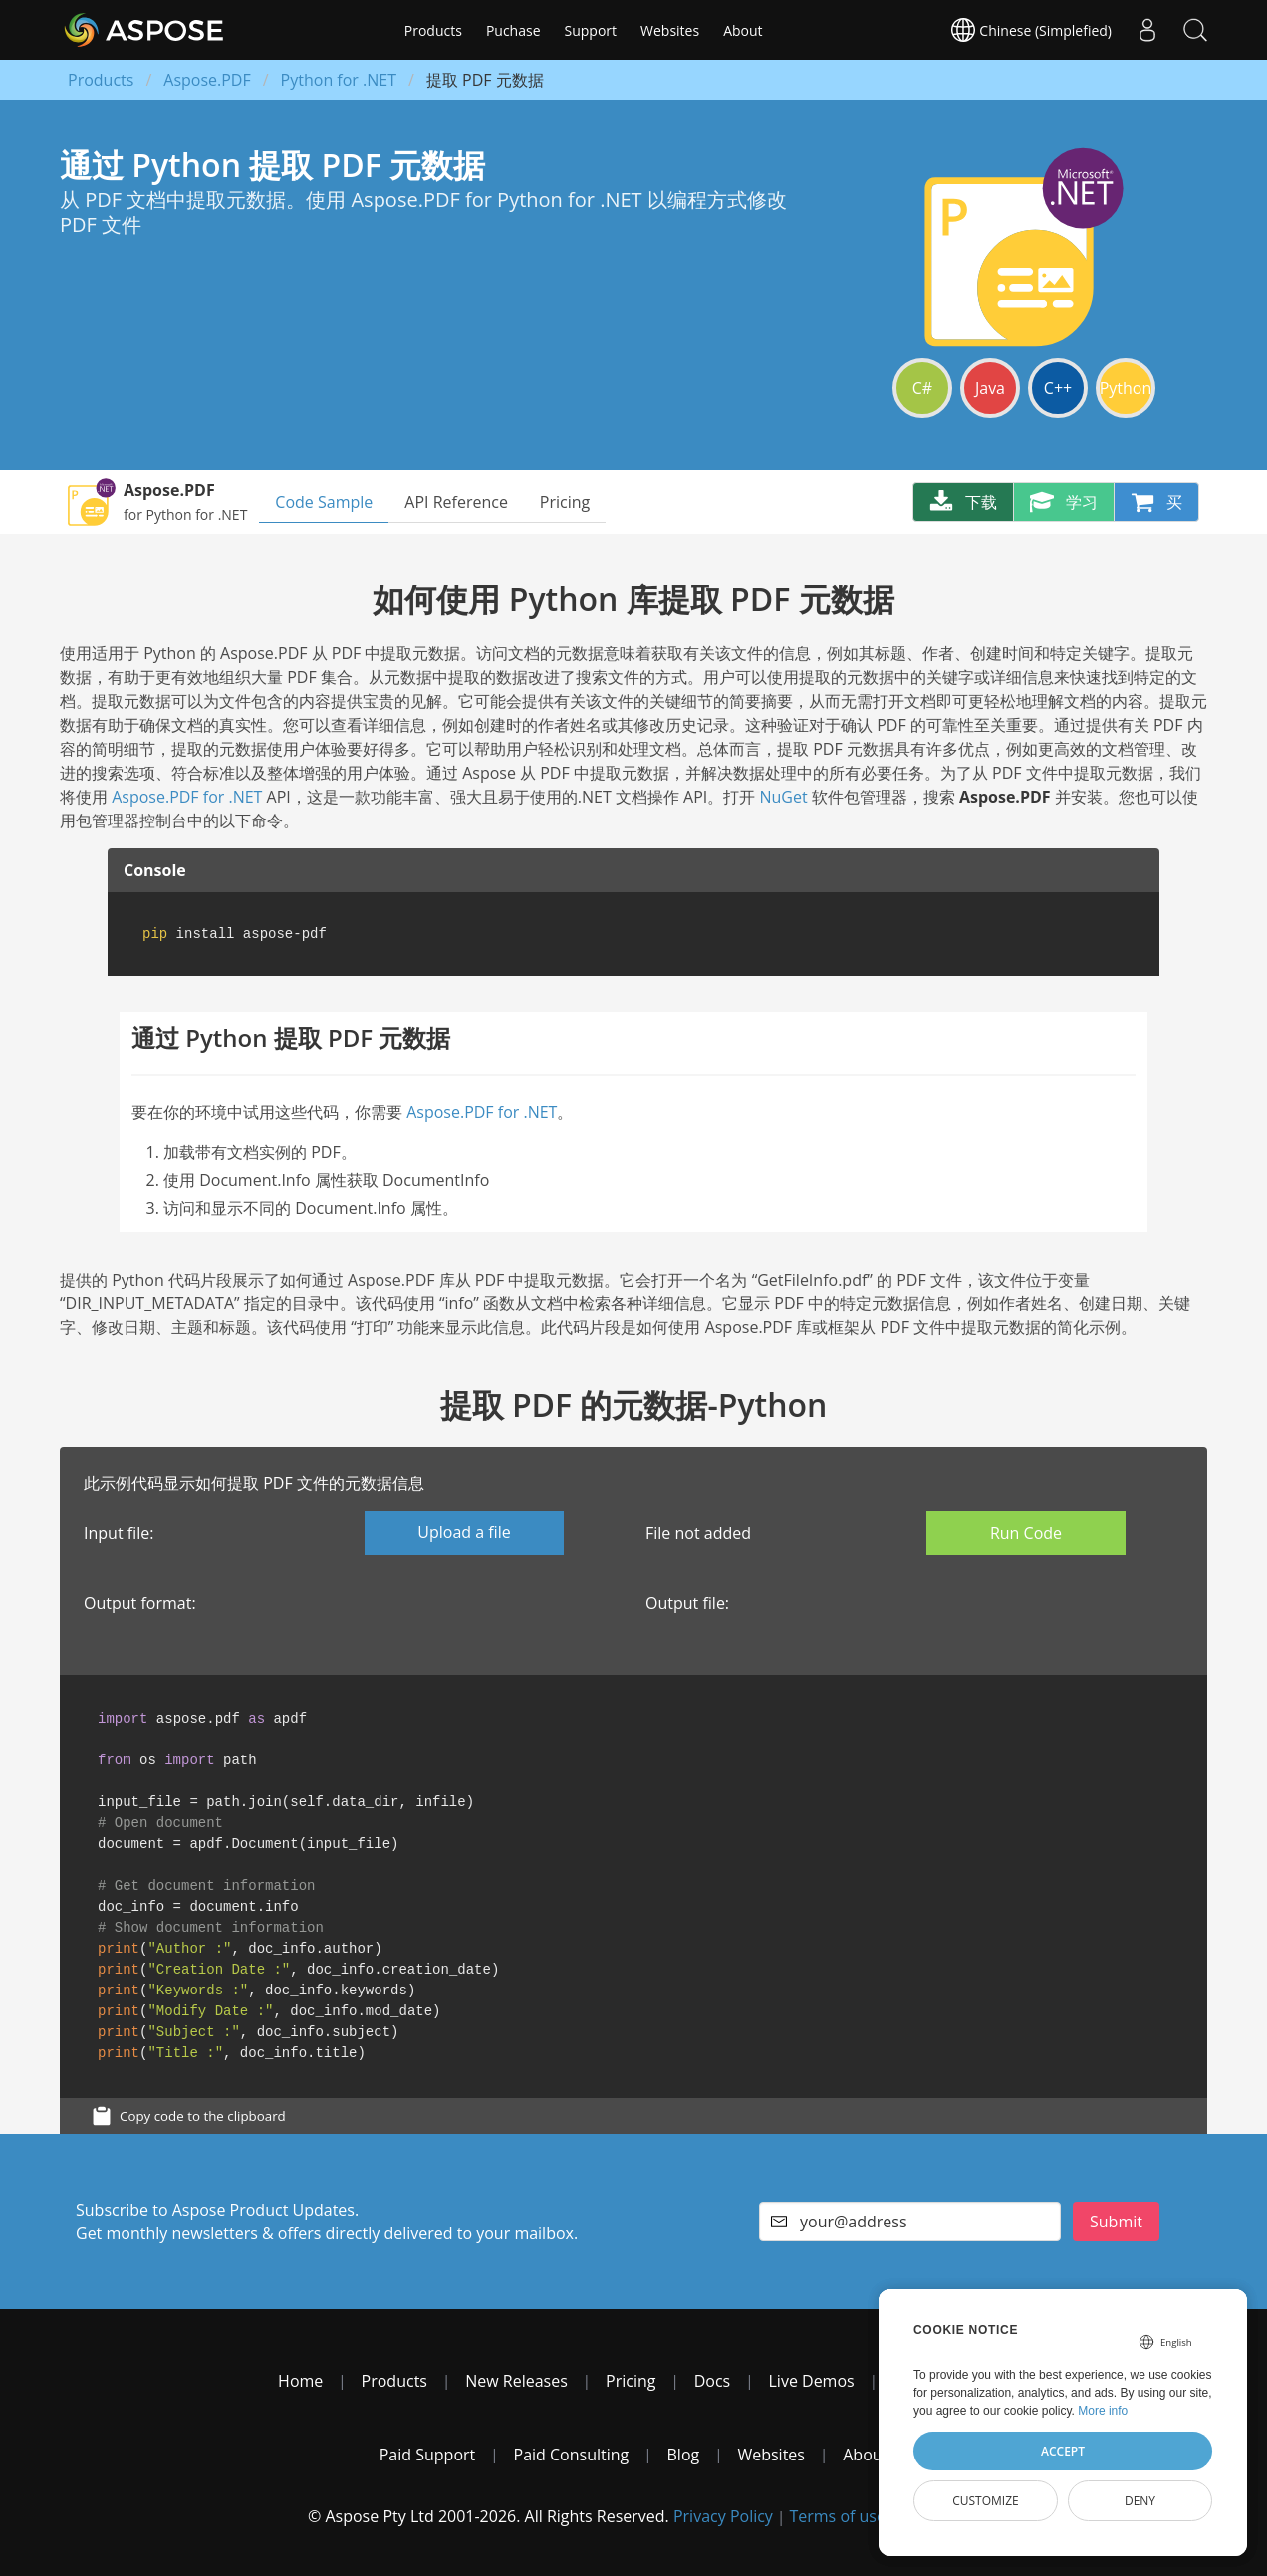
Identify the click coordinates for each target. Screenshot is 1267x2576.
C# (922, 388)
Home (300, 2381)
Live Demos (812, 2381)
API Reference (456, 502)
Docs (712, 2381)
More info (1103, 2411)
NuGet (783, 797)
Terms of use (837, 2516)
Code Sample (324, 502)
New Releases (516, 2381)
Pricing (565, 502)
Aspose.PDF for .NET (187, 797)
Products (433, 30)
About (742, 30)
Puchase (513, 30)
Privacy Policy (723, 2516)
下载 (963, 502)
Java (990, 388)
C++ (1058, 388)
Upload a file (463, 1532)
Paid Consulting (572, 2454)
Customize (985, 2500)
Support (591, 30)
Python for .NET (338, 80)
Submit (1116, 2221)
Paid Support (428, 2454)
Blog (683, 2454)
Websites (669, 30)
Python (1126, 388)
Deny (1140, 2500)
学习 (1064, 502)
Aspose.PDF (206, 80)
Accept (1063, 2451)
